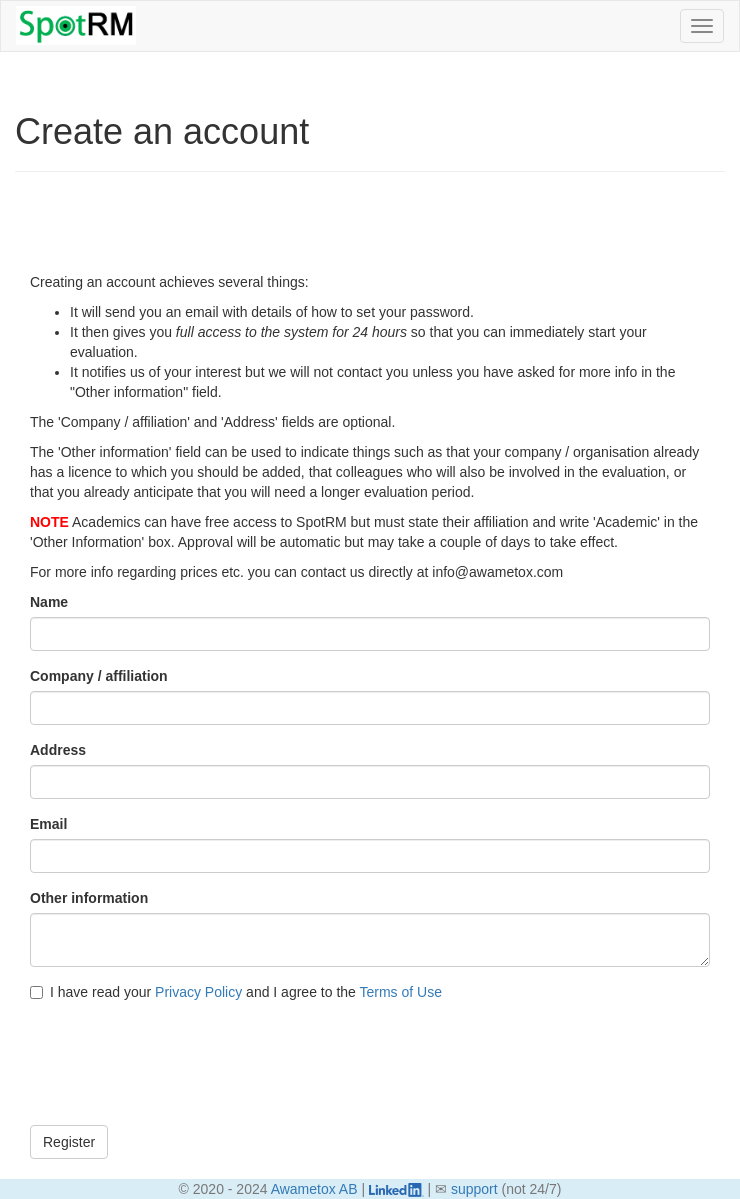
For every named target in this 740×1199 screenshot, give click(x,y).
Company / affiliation (99, 676)
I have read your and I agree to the (236, 992)
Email (48, 824)
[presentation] (182, 1071)
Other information (89, 898)
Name (49, 602)
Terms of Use (400, 992)
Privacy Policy (198, 992)
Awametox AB (314, 1189)
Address (58, 750)
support (474, 1189)
